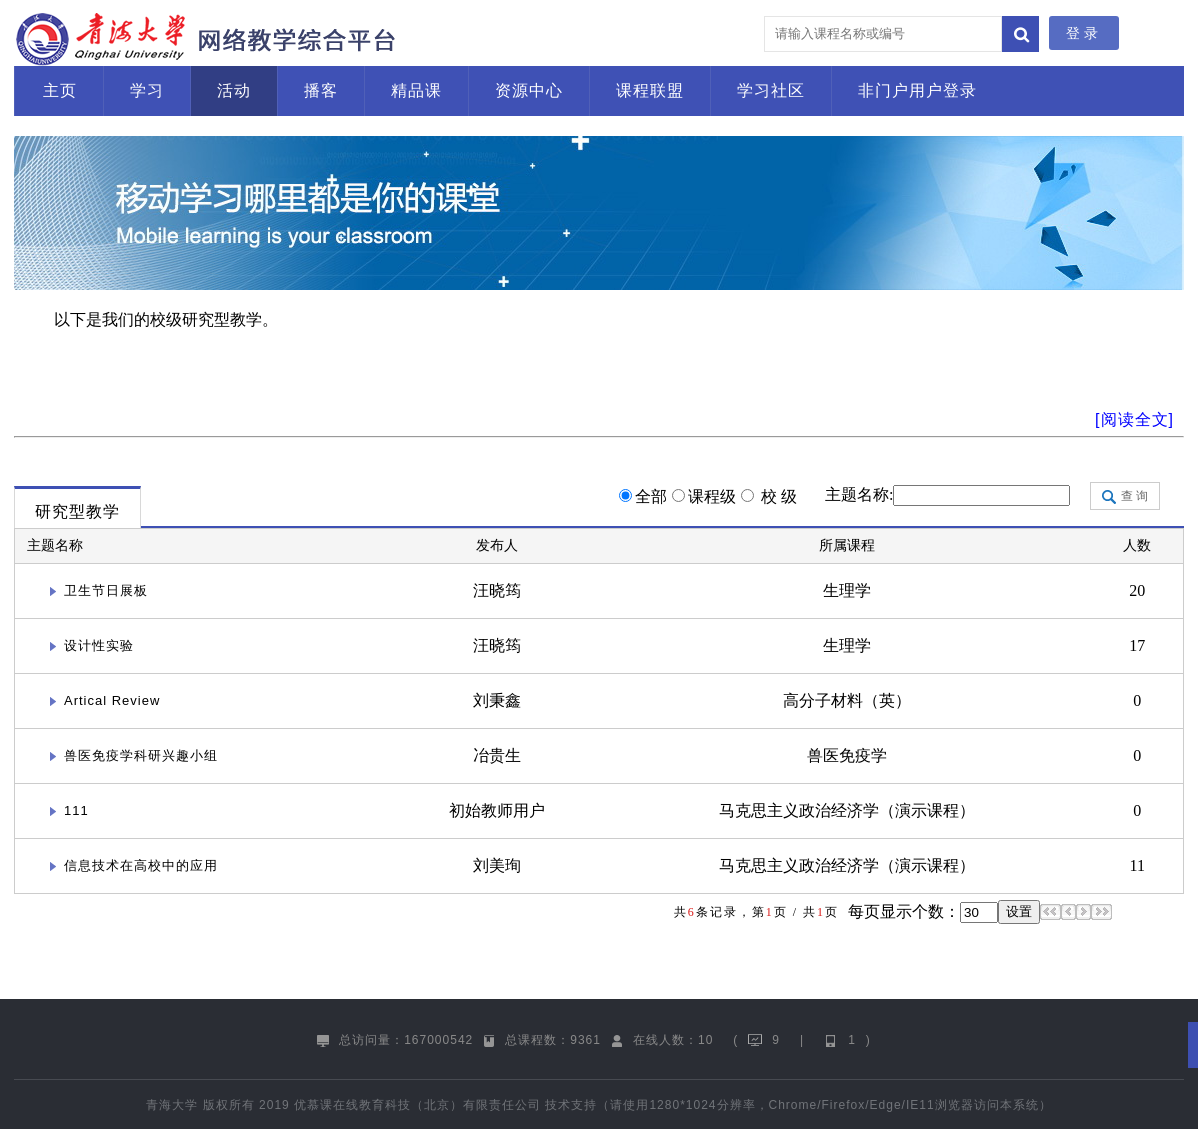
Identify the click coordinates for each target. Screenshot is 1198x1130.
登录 (1084, 33)
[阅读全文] (1134, 419)
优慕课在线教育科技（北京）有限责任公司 (417, 1105)
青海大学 (172, 1105)
